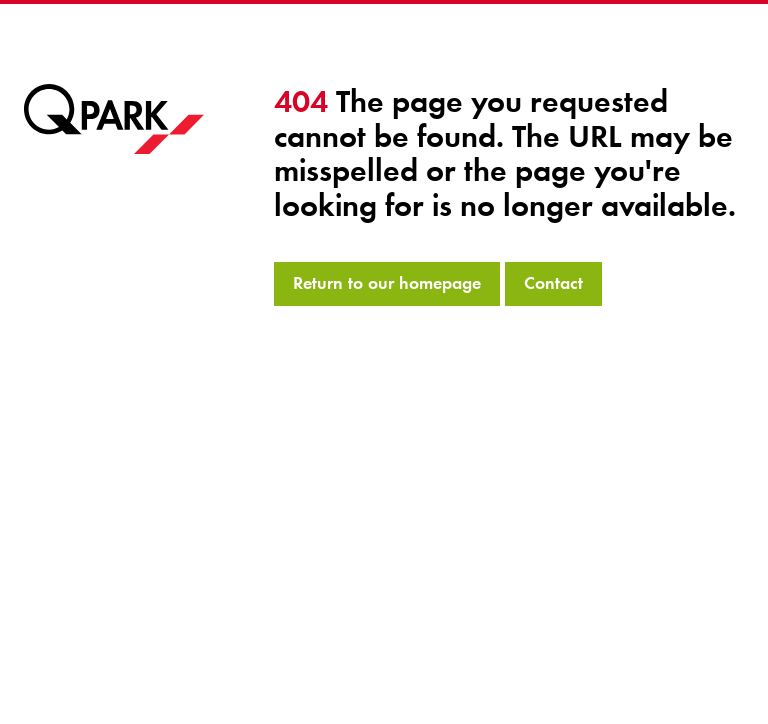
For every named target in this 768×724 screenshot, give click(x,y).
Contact (553, 283)
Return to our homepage (387, 283)
